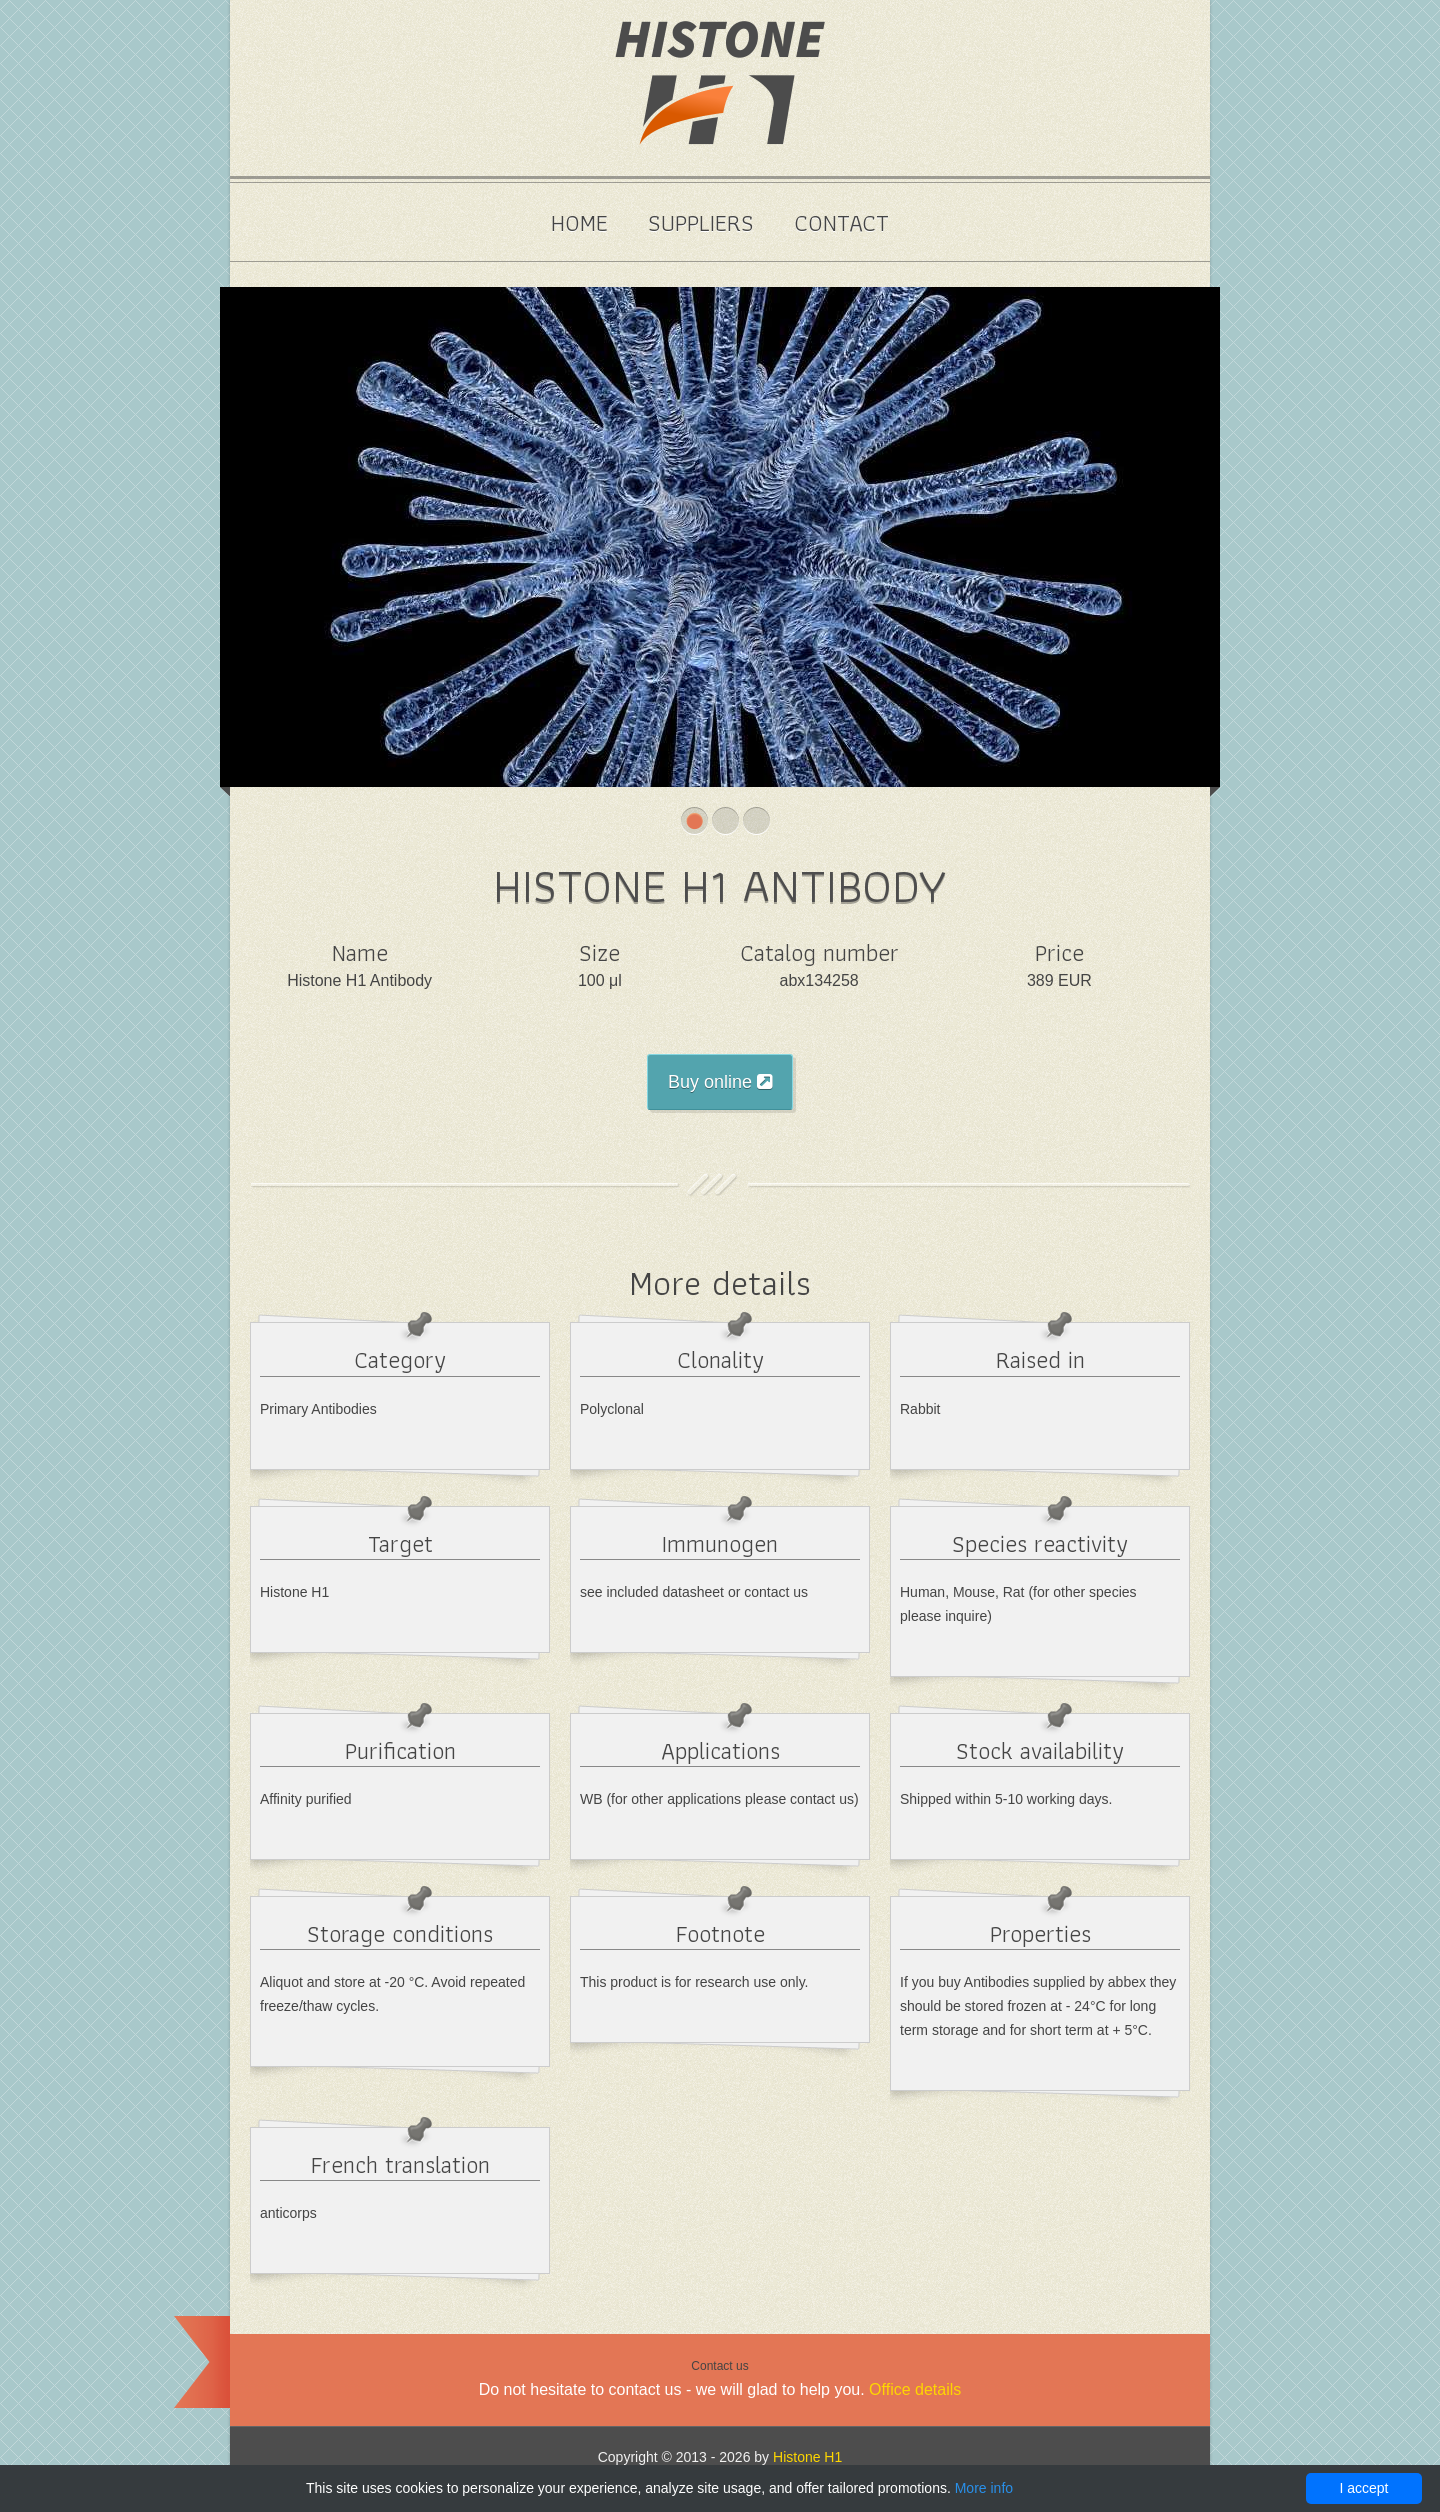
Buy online (720, 1082)
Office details (915, 2389)
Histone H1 (807, 2457)
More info (984, 2488)
